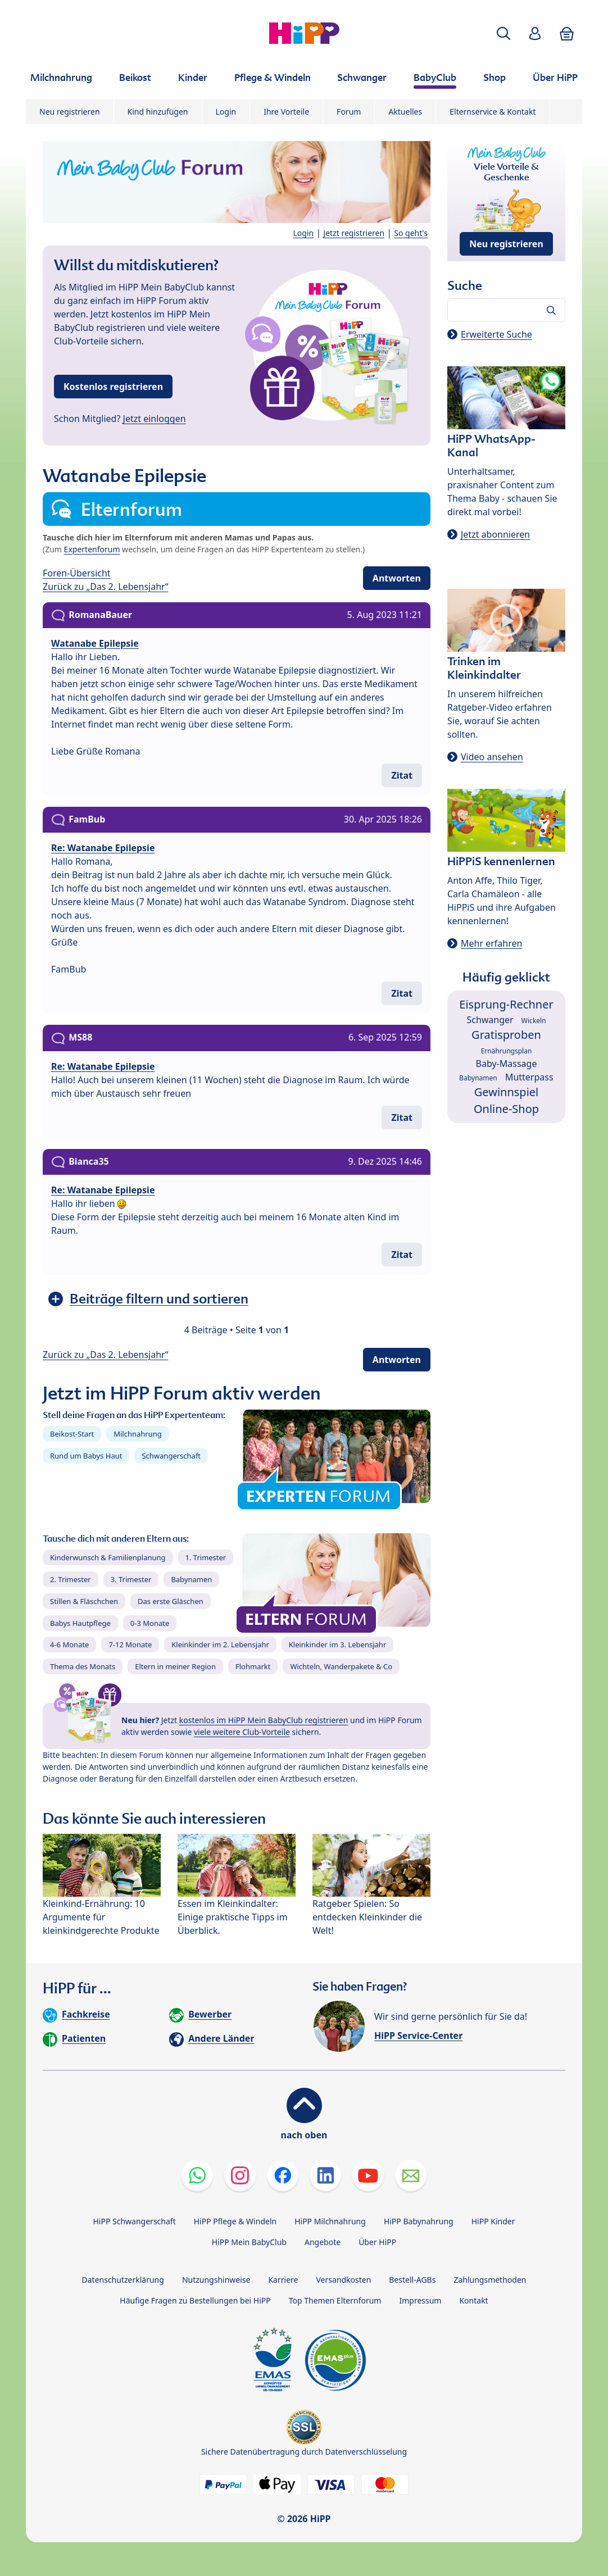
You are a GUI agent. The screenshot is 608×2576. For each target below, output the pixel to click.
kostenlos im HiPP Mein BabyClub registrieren (263, 1720)
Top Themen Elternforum (335, 2300)
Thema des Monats (82, 1666)
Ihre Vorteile (286, 111)
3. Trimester (131, 1579)
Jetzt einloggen (154, 418)
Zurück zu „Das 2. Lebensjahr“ (105, 586)
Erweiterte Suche (496, 334)
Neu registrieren (69, 111)
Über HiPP (377, 2242)
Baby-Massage (506, 1063)
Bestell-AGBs (412, 2279)
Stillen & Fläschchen (84, 1601)
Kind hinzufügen (158, 111)
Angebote (323, 2242)
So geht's (411, 233)
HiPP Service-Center (418, 2035)
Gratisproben (506, 1034)
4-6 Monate (69, 1644)
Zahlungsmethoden (489, 2279)
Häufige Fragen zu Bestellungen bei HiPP (195, 2300)
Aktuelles (405, 111)
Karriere (283, 2279)
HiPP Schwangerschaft (134, 2221)
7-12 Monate (130, 1644)
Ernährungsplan (506, 1051)
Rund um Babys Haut (86, 1456)
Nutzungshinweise (216, 2279)
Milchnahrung (138, 1434)
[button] (503, 33)
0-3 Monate (149, 1623)
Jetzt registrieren (353, 233)
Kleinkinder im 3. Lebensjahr (338, 1644)
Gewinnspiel (506, 1092)
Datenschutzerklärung (123, 2279)
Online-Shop (506, 1108)
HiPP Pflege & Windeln (235, 2221)
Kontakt (473, 2300)
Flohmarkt (252, 1666)
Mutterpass (529, 1077)
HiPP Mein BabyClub (249, 2242)
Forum (349, 111)
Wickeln (533, 1020)
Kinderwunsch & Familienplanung (108, 1557)
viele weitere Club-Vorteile (242, 1732)
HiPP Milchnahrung (330, 2221)
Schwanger (489, 1020)
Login (226, 111)
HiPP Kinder (493, 2221)
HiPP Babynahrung (418, 2221)
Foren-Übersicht (77, 573)
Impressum (420, 2300)
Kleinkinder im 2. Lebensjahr (220, 1644)
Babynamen (191, 1579)
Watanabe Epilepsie (95, 643)
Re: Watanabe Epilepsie (103, 848)
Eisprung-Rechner (506, 1004)
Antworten (397, 578)
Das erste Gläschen (170, 1601)
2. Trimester (70, 1579)
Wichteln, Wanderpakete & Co (341, 1666)
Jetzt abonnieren (495, 534)
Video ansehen (492, 757)
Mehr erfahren (491, 943)
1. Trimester (205, 1557)
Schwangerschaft (171, 1456)
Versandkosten (343, 2279)
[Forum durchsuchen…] (506, 310)
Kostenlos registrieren (113, 386)
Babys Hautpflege (80, 1623)
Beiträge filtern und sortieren (159, 1298)
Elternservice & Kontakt (493, 111)
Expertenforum (92, 549)
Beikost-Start (72, 1434)
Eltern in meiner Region (175, 1666)
